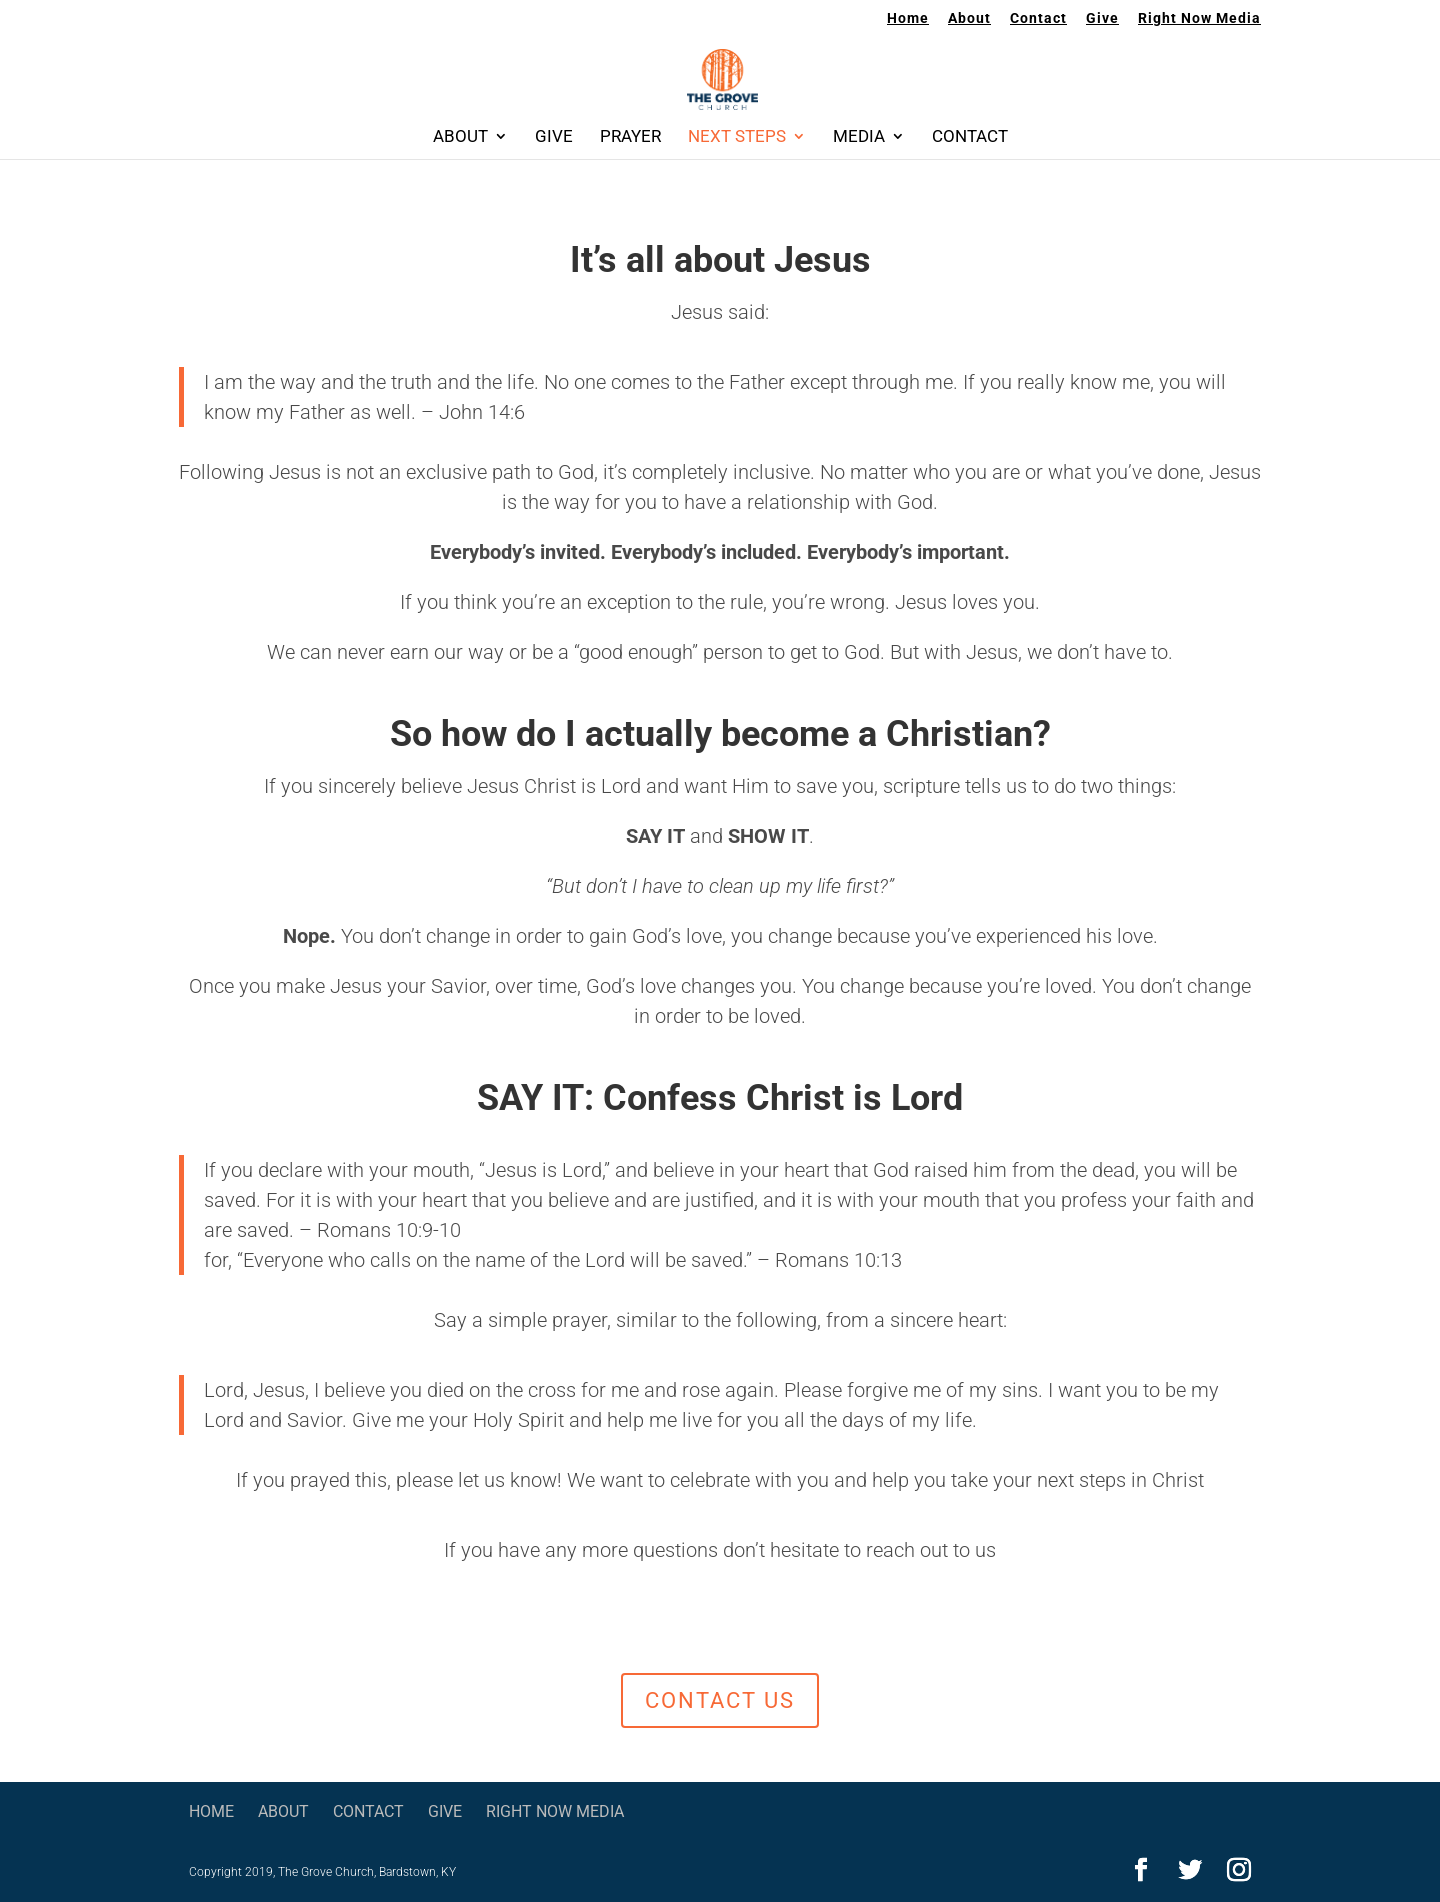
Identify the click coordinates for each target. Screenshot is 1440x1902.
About (969, 18)
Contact (1038, 18)
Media (859, 137)
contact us (720, 1700)
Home (908, 18)
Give (1102, 18)
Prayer (630, 137)
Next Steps (737, 137)
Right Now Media (1199, 18)
